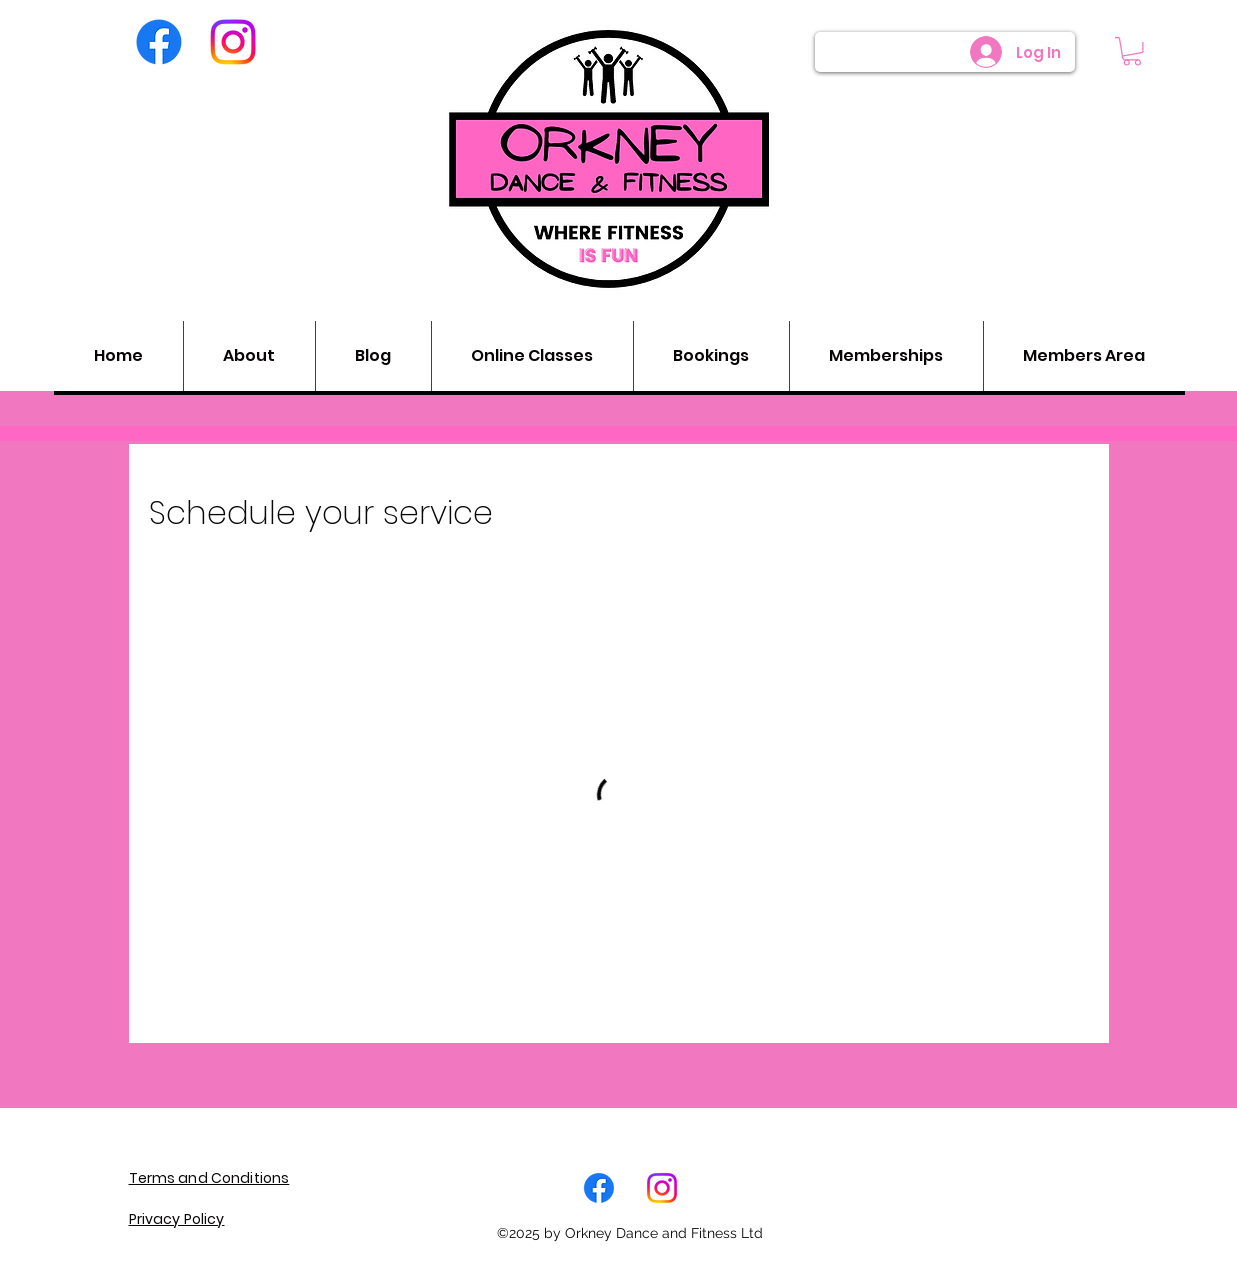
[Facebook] (159, 42)
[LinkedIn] (662, 1188)
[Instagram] (233, 42)
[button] (1132, 51)
